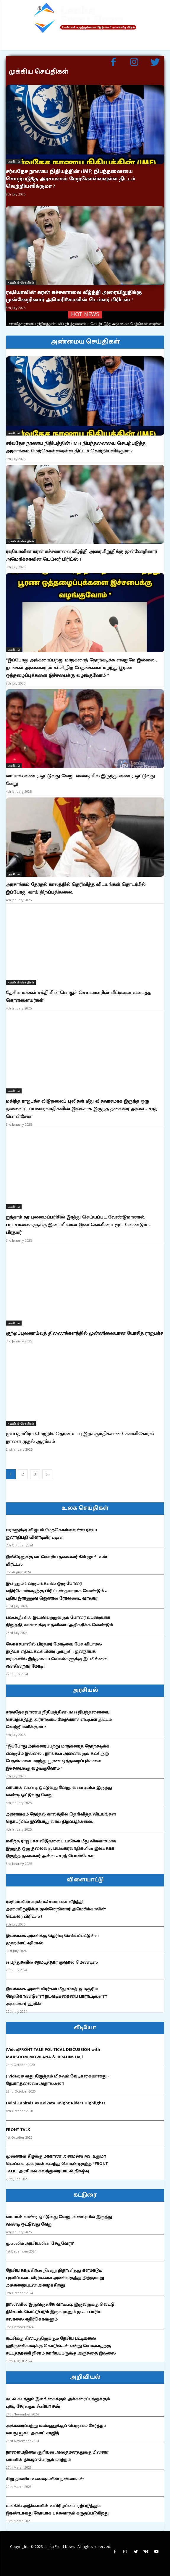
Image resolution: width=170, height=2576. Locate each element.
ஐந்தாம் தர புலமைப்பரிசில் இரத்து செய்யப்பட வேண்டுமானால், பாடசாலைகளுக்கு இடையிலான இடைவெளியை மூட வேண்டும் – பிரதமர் (78, 1225)
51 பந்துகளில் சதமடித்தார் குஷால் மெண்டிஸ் (52, 1962)
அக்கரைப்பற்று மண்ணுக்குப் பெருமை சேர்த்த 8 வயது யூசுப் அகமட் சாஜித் (56, 2429)
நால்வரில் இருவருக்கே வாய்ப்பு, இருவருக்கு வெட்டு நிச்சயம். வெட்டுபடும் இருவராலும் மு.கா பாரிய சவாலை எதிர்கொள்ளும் (60, 2312)
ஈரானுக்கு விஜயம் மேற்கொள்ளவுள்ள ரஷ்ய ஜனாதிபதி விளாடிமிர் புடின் (51, 1533)
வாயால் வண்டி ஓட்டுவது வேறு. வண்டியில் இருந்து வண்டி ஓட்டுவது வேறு (80, 780)
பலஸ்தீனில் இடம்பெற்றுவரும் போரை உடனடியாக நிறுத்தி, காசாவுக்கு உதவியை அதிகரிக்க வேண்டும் (59, 1621)
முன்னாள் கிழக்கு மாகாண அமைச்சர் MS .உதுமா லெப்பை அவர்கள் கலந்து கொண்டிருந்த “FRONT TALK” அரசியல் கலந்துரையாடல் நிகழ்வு (57, 2164)
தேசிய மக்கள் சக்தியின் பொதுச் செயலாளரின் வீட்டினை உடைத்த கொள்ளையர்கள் (78, 996)
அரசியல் (14, 161)
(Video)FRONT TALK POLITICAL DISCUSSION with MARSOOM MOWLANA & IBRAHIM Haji (53, 2053)
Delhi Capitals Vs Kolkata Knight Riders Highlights (56, 2103)
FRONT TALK (18, 2129)
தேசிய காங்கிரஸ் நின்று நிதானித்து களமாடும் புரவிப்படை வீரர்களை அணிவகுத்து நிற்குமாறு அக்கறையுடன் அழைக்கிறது (55, 2278)
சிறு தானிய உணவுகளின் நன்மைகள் (45, 2479)
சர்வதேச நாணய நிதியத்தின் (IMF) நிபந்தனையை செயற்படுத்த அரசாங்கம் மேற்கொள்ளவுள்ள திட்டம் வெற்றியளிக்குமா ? (70, 179)
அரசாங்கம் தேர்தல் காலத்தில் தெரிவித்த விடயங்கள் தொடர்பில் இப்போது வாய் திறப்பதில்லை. (75, 888)
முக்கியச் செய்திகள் (21, 282)
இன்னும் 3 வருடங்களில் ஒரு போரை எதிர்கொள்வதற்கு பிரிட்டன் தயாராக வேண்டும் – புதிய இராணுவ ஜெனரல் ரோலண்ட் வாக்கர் (56, 1591)
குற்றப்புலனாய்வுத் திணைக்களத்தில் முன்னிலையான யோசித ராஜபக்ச (84, 1333)
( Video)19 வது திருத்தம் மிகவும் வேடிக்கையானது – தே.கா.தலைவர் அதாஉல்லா (57, 2079)
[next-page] (47, 1474)
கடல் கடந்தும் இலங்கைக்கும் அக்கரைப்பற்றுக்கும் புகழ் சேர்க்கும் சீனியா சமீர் (58, 2402)
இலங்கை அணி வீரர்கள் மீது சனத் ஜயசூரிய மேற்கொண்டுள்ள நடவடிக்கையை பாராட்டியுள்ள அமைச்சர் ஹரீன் (56, 1996)
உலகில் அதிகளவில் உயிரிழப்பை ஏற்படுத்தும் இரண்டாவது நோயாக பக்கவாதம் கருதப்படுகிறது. (57, 2509)
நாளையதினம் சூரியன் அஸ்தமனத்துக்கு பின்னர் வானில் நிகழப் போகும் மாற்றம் (57, 2456)
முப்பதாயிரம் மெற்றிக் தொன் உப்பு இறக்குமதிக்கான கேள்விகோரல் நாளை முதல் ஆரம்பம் (80, 1438)
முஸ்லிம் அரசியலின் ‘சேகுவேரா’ (40, 2243)
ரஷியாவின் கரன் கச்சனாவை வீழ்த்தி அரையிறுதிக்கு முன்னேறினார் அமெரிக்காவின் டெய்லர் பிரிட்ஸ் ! (74, 296)
